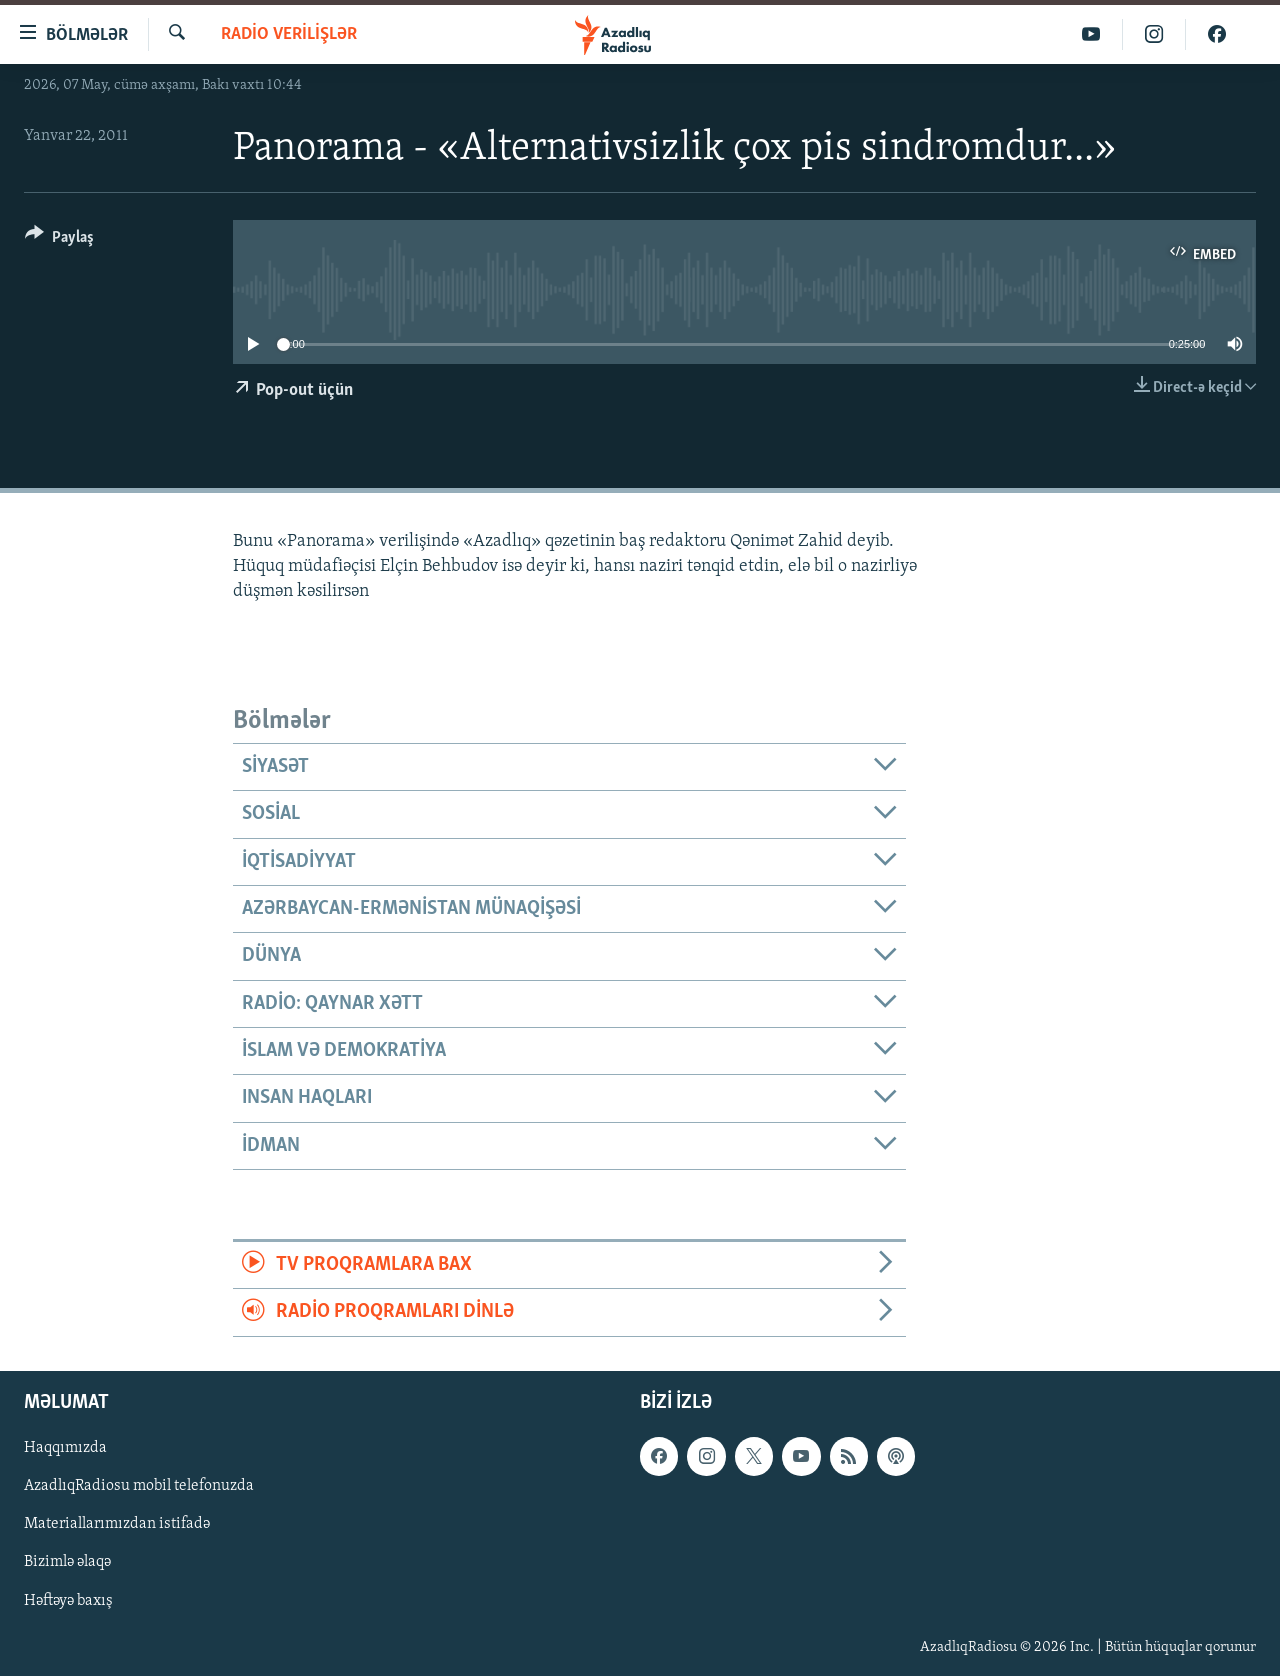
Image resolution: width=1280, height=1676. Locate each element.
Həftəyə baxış (68, 1600)
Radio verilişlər (289, 34)
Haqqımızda (65, 1448)
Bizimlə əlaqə (67, 1562)
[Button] (59, 240)
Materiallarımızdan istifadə (117, 1524)
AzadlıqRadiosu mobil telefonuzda (139, 1486)
